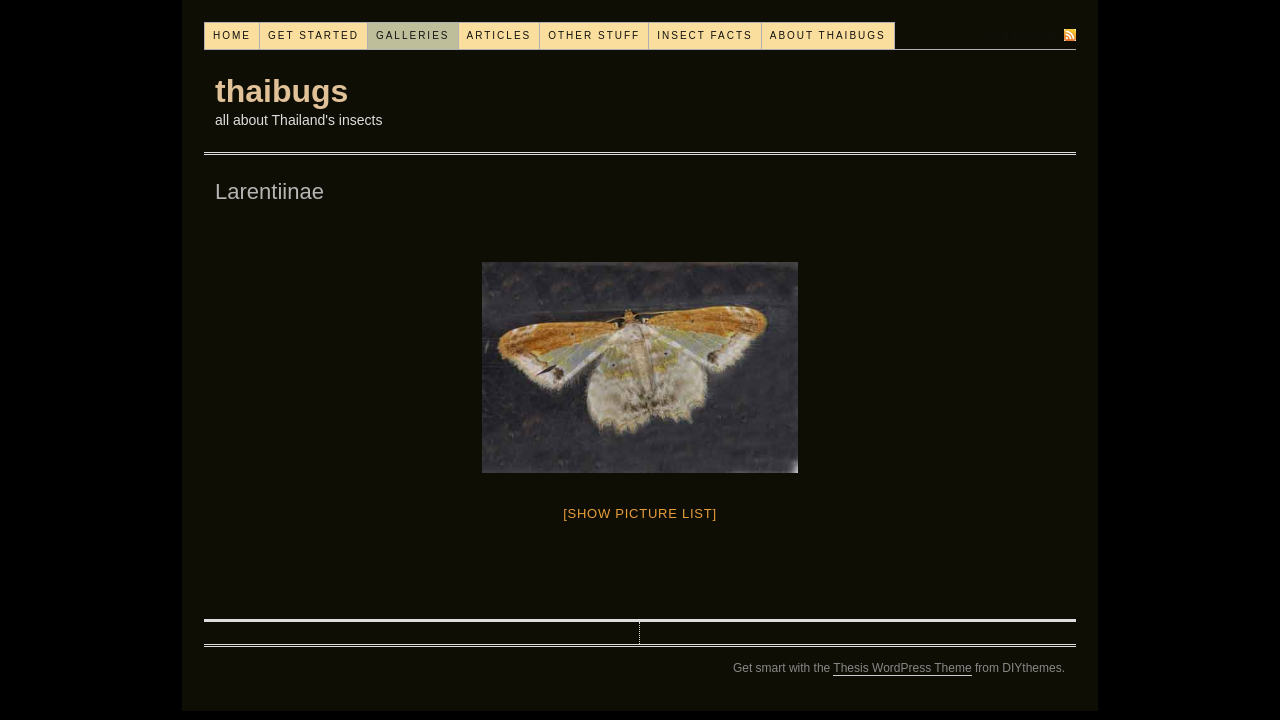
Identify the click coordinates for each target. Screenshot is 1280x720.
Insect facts (705, 35)
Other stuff (594, 35)
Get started (313, 35)
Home (232, 35)
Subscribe (1022, 34)
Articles (499, 35)
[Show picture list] (640, 513)
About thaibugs (828, 35)
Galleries (413, 35)
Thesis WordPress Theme (902, 668)
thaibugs (281, 91)
